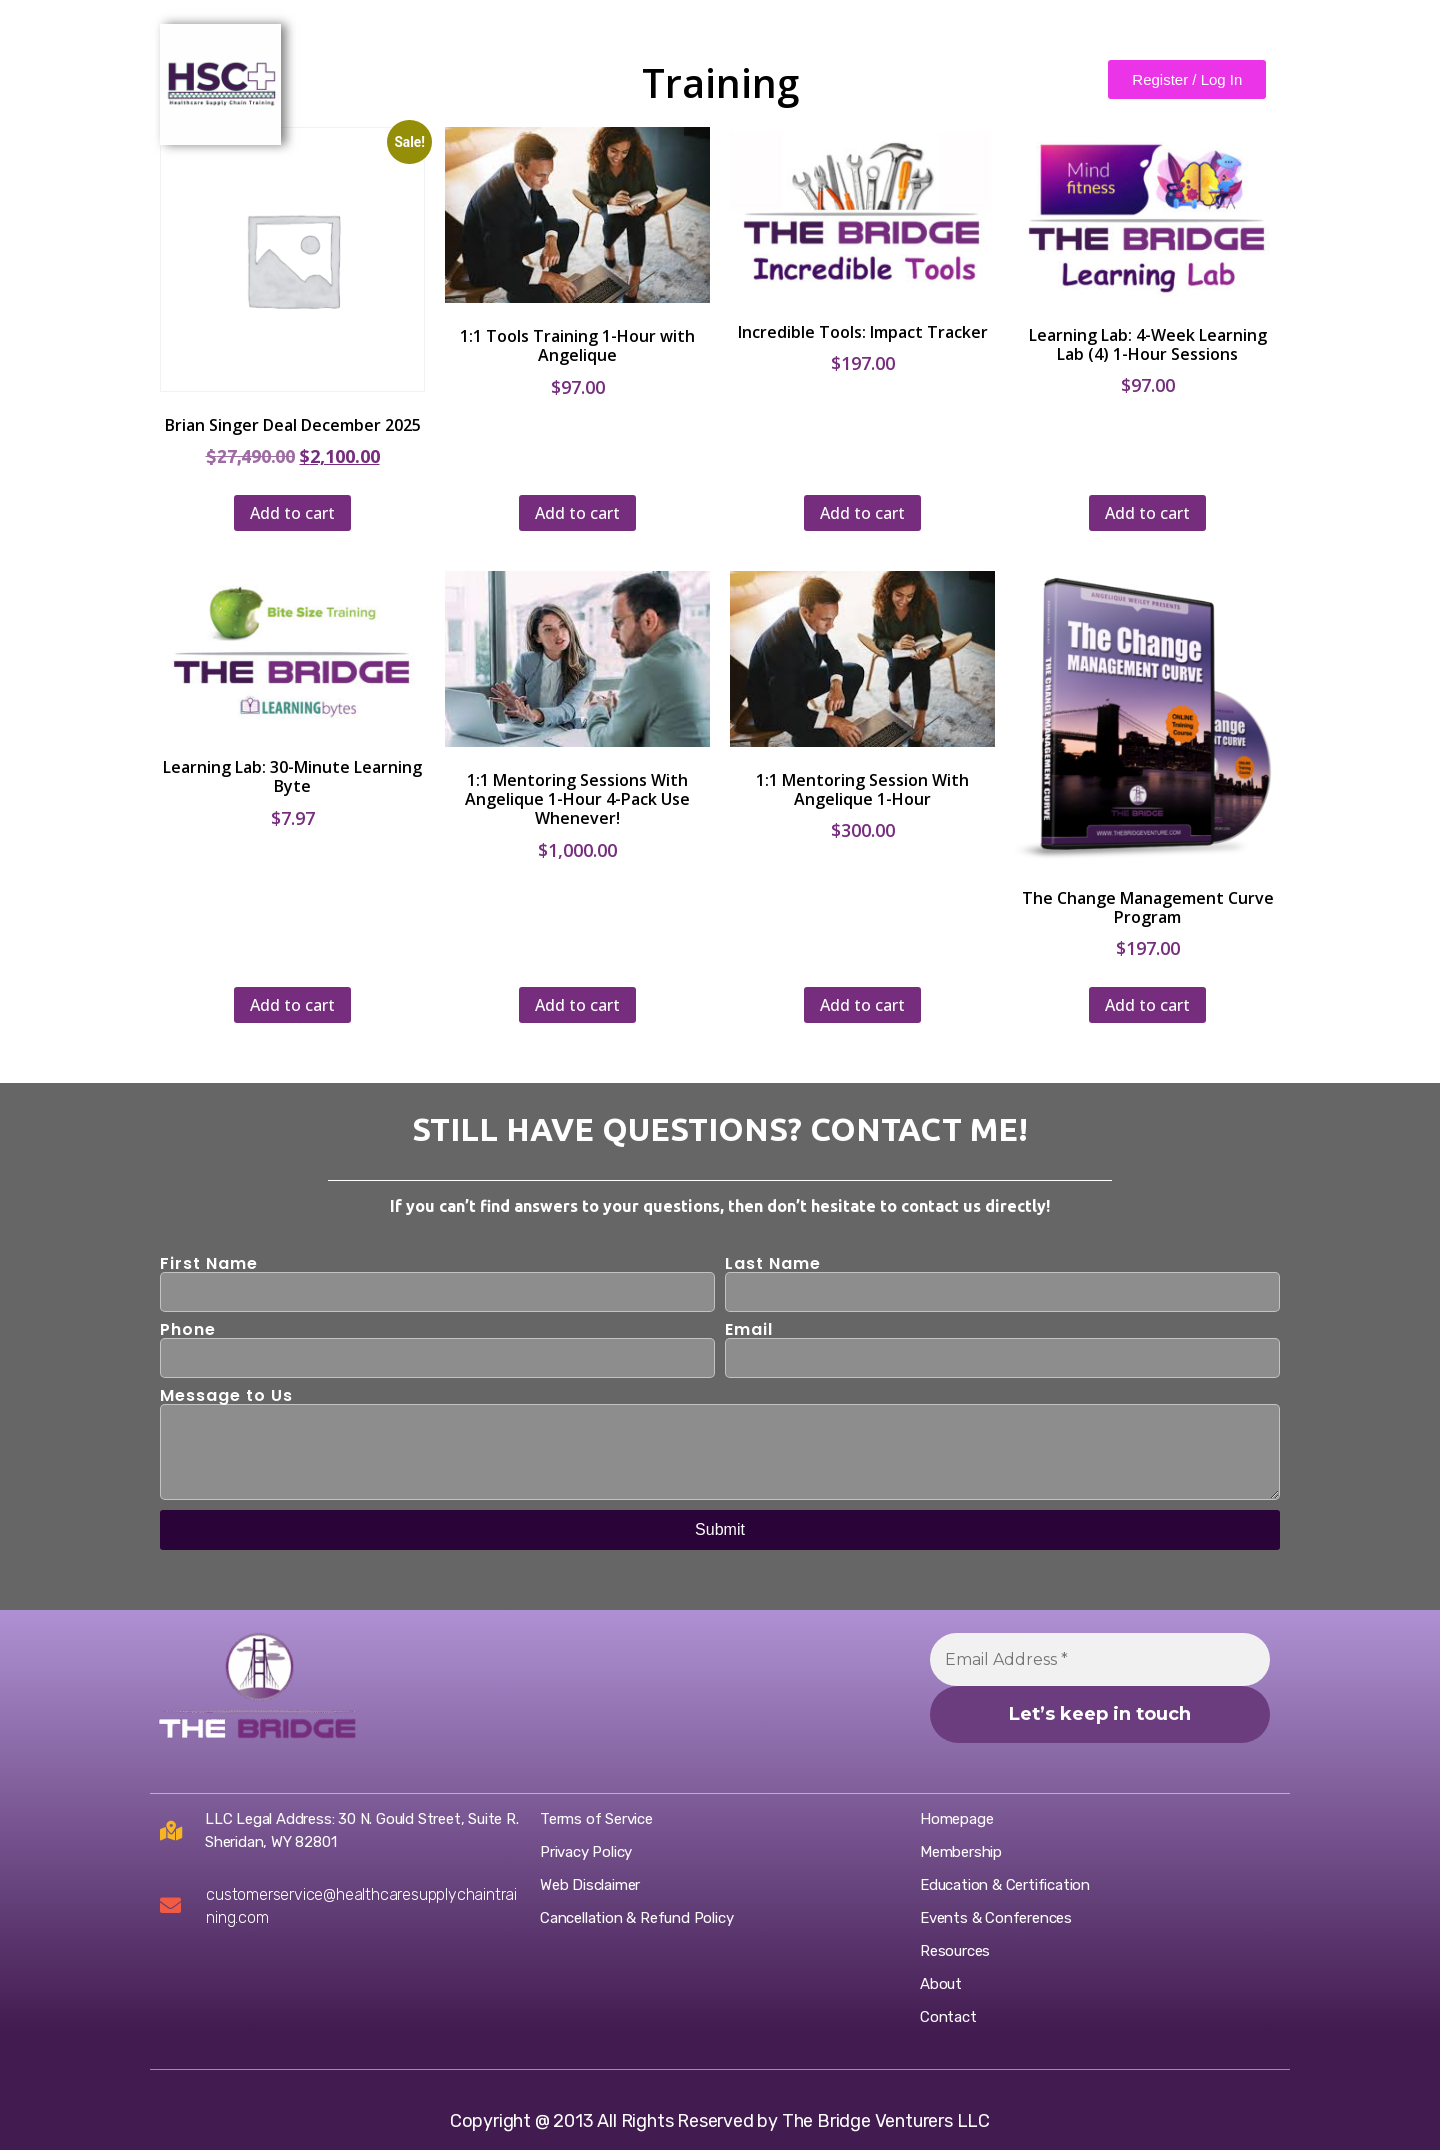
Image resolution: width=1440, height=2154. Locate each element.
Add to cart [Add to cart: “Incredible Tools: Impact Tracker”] (862, 513)
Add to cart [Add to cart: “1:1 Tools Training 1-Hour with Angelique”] (577, 513)
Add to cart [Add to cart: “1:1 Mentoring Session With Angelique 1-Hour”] (862, 1005)
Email (749, 1330)
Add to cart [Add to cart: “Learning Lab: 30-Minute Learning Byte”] (292, 1005)
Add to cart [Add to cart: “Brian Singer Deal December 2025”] (292, 513)
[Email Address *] (1100, 1660)
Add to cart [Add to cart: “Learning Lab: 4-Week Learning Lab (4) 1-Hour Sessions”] (1147, 513)
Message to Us (226, 1396)
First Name (209, 1264)
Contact (546, 73)
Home (360, 73)
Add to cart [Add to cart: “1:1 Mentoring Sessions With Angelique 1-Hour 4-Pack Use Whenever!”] (577, 1005)
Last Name (773, 1264)
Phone (188, 1330)
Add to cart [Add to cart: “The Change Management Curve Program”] (1147, 1005)
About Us (450, 73)
